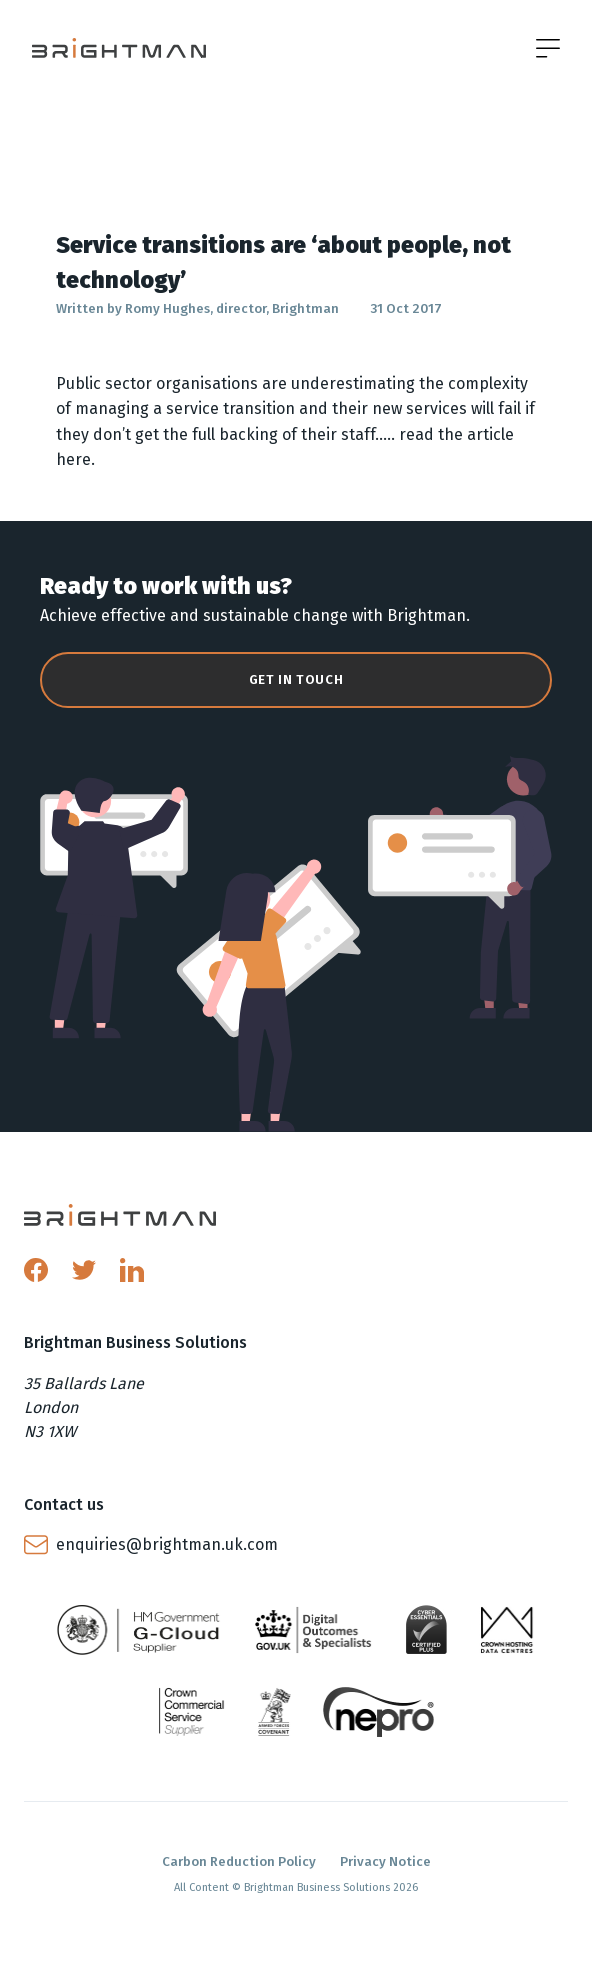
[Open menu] (548, 48)
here (73, 459)
